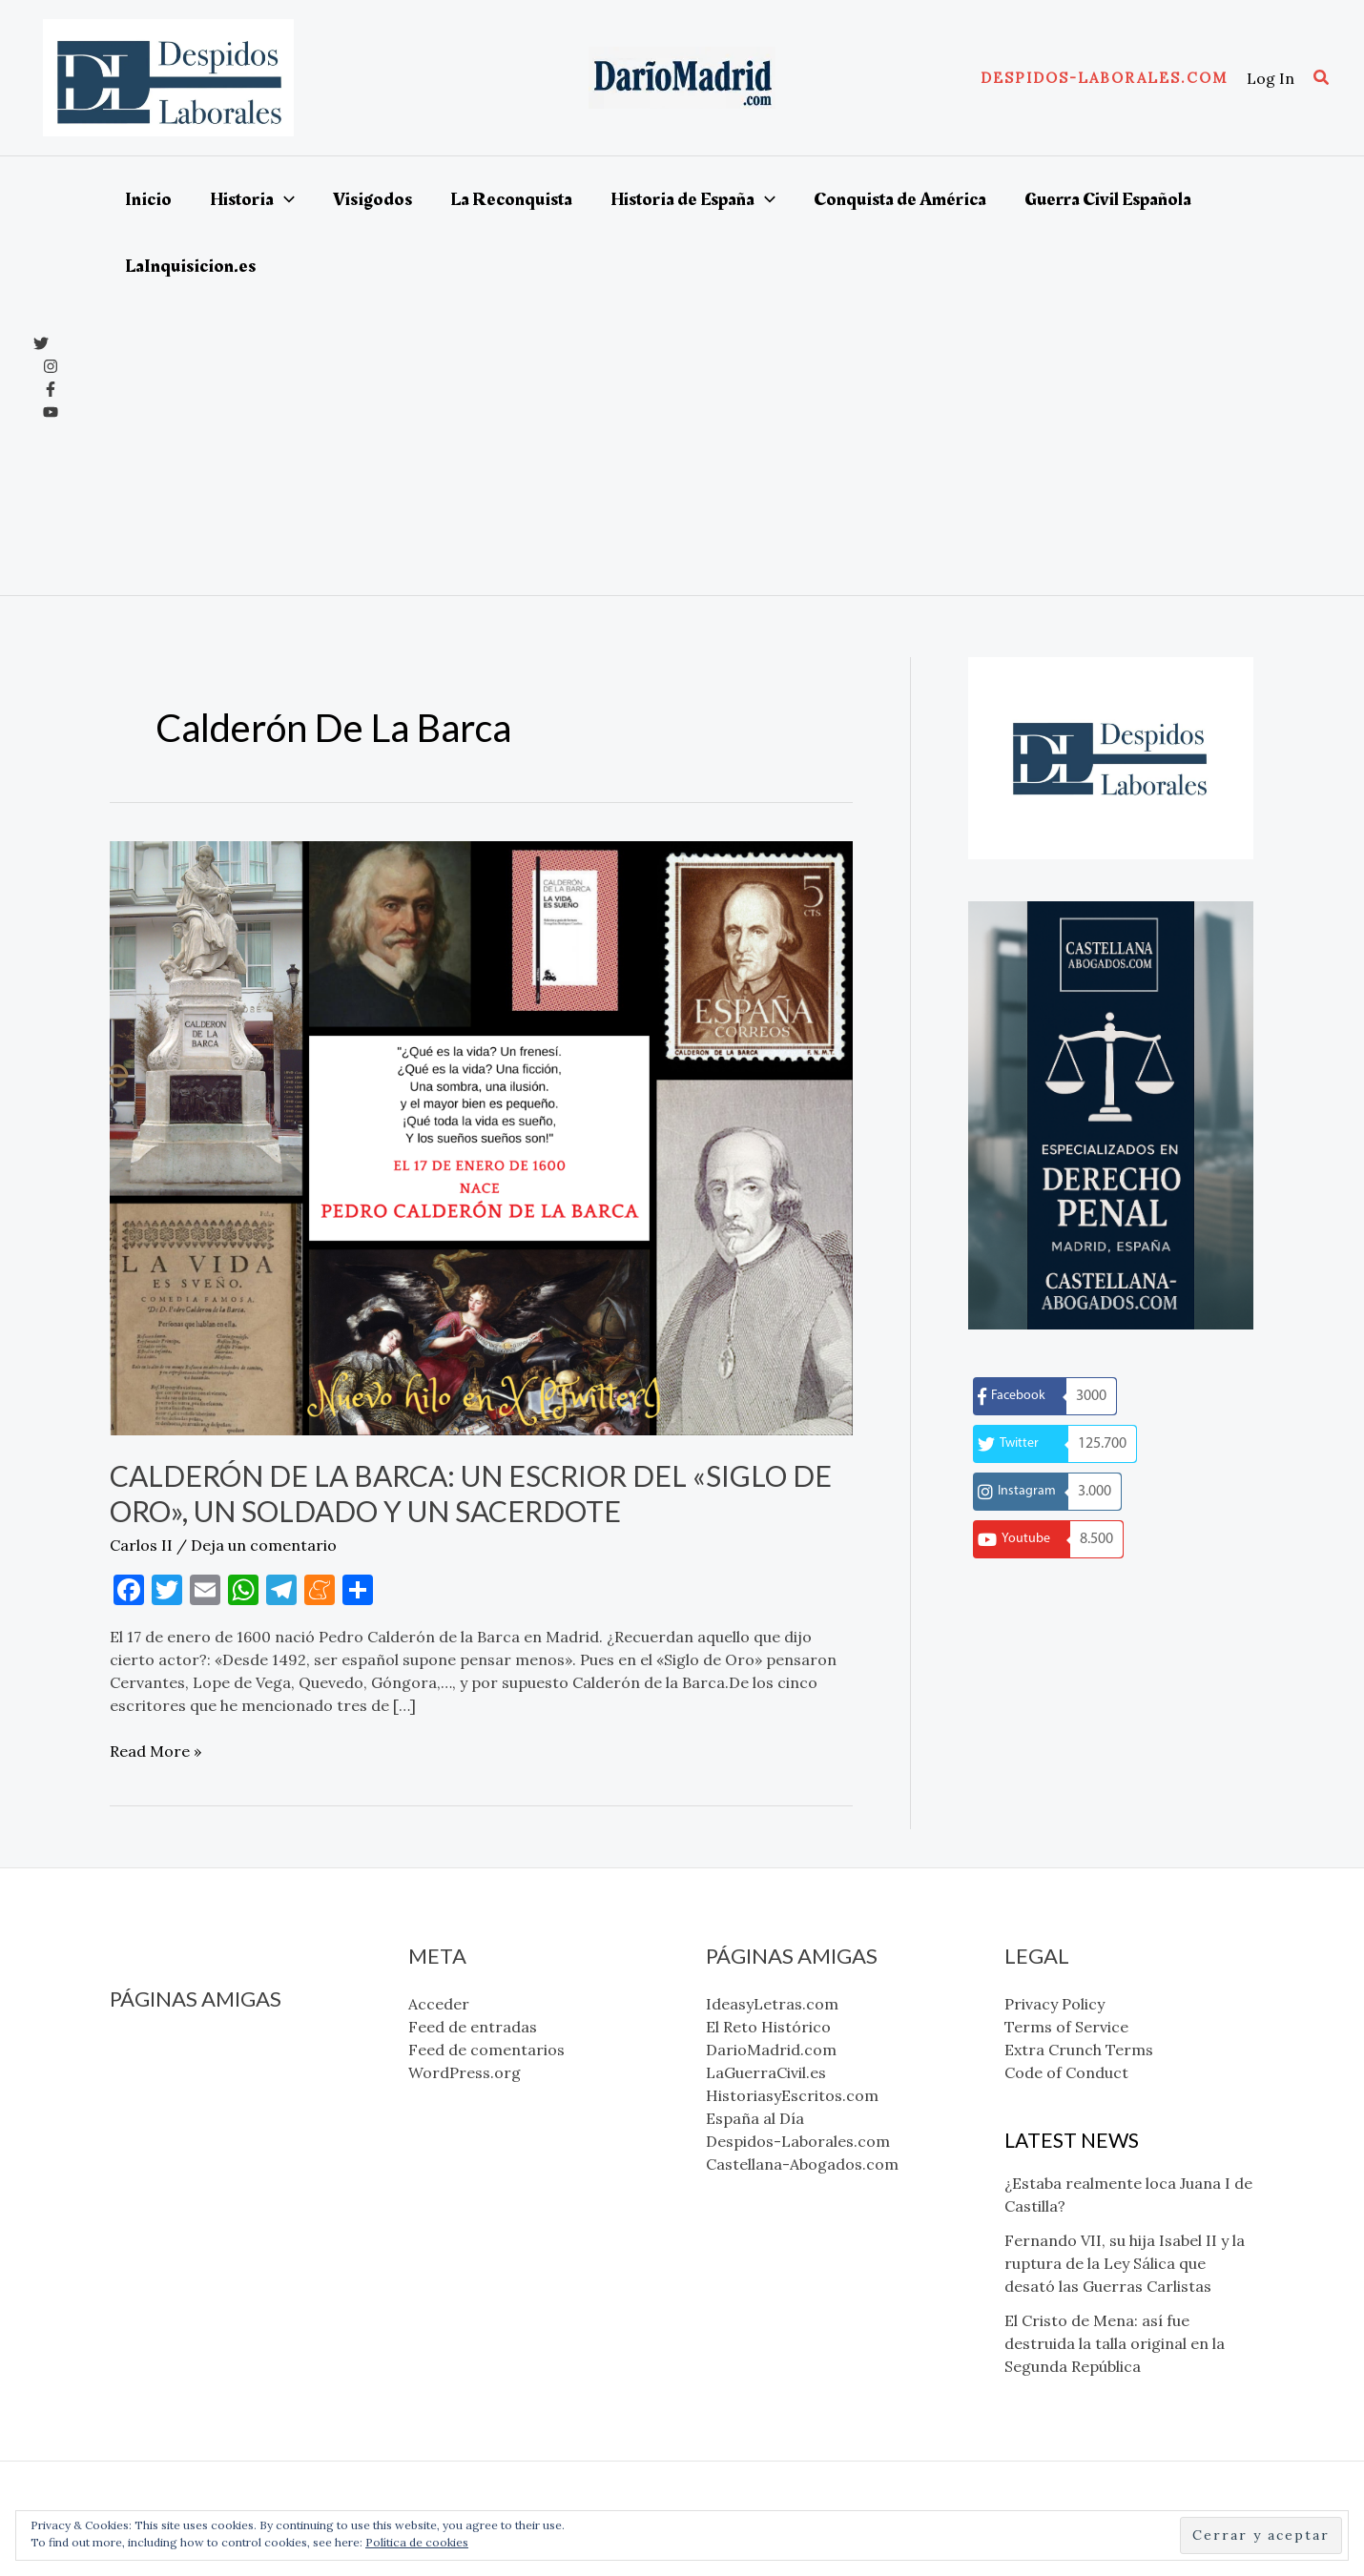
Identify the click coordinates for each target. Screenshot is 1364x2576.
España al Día (159, 2161)
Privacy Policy (1054, 2003)
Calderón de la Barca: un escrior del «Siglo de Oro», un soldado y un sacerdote (471, 1493)
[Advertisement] (708, 442)
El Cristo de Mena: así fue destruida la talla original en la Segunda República (1114, 2343)
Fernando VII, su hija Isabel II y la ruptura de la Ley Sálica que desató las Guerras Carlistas (1124, 2263)
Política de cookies (416, 2542)
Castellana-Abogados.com (206, 2206)
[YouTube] (50, 412)
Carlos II (141, 1545)
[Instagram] (50, 366)
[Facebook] (50, 389)
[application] (284, 199)
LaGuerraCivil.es (170, 2115)
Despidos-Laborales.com (202, 2184)
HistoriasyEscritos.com (196, 2138)
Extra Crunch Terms (1078, 2049)
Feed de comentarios (486, 2049)
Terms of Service (1066, 2026)
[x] (41, 343)
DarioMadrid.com (175, 2092)
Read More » (155, 1751)
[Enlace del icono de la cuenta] (1270, 78)
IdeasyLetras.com (176, 2046)
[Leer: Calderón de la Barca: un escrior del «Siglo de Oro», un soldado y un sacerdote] (481, 1136)
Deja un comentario (264, 1545)
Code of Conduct (1066, 2072)
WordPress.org (464, 2072)
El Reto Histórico (172, 2069)
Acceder (438, 2003)
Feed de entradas (472, 2026)
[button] (1104, 78)
